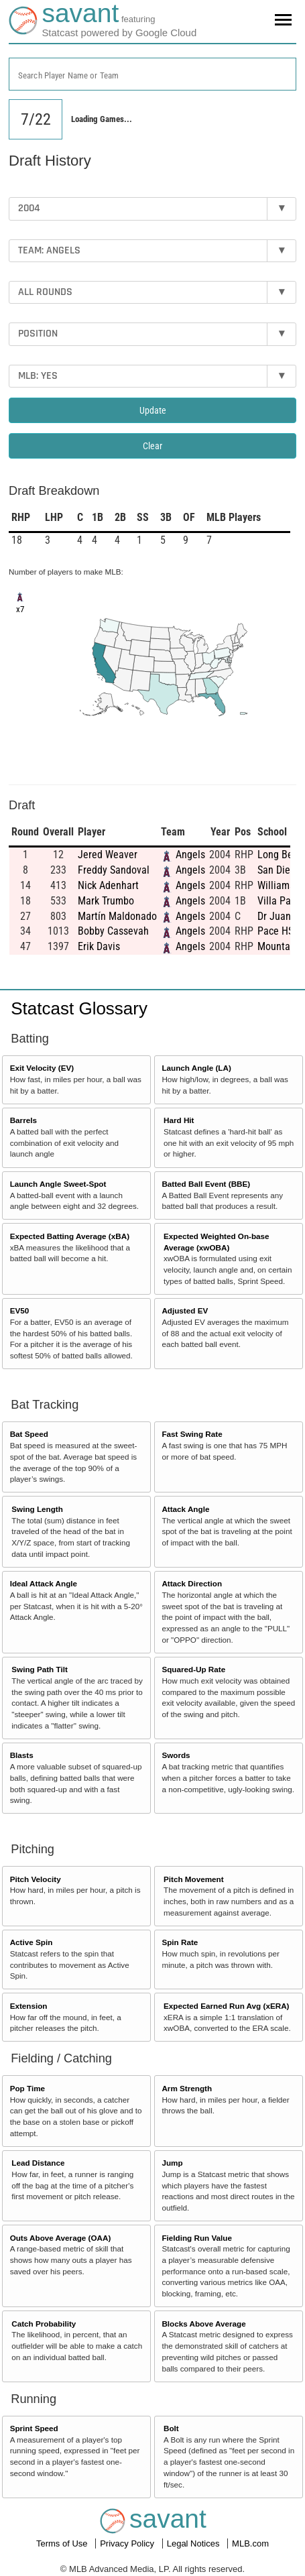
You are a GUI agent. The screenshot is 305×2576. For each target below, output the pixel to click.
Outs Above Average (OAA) (60, 2237)
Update (152, 410)
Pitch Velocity (35, 1879)
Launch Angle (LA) (196, 1067)
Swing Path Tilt (39, 1669)
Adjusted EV (185, 1310)
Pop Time (27, 2088)
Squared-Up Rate (193, 1669)
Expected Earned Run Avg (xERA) (226, 2005)
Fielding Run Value (197, 2237)
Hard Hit (179, 1120)
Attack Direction (192, 1583)
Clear (152, 446)
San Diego (279, 870)
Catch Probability (43, 2323)
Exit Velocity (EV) (42, 1067)
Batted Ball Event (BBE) (206, 1183)
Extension (29, 2005)
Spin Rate (180, 1942)
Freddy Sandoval (113, 870)
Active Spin (31, 1942)
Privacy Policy (128, 2543)
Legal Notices (194, 2543)
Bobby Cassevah (113, 931)
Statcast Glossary (79, 1008)
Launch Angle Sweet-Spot (58, 1183)
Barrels (23, 1120)
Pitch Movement (194, 1879)
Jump (172, 2162)
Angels (190, 854)
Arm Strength (187, 2088)
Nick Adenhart (108, 885)
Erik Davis (99, 946)
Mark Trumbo (106, 900)
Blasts (22, 1755)
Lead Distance (37, 2162)
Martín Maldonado (117, 916)
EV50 (19, 1310)
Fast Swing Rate (192, 1433)
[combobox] (152, 74)
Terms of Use (63, 2543)
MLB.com (250, 2543)
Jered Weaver (107, 854)
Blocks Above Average (203, 2323)
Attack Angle (185, 1509)
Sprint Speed (34, 2428)
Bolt (171, 2428)
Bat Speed (29, 1433)
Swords (176, 1755)
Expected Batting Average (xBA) (69, 1236)
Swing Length (37, 1509)
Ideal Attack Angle (43, 1583)
